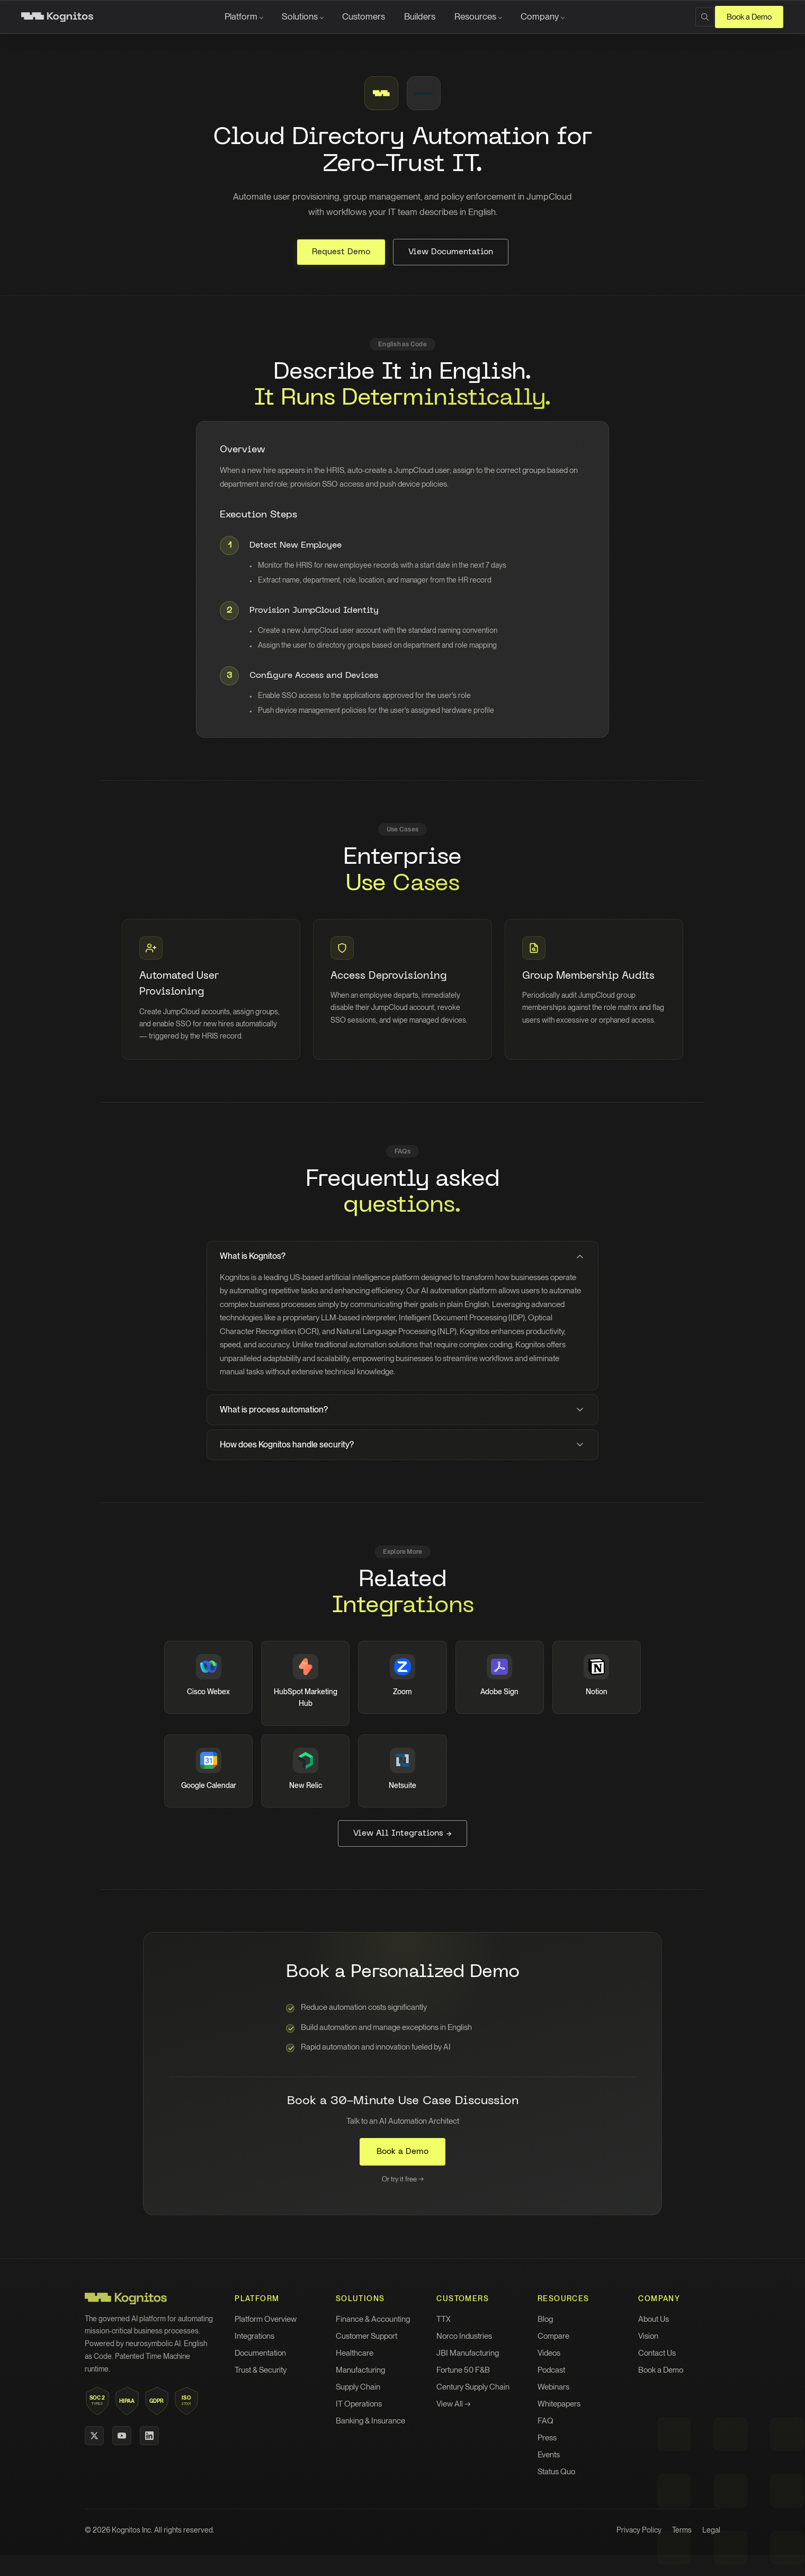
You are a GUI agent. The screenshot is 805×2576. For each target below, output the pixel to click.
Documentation (260, 2353)
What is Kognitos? (402, 1256)
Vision (648, 2336)
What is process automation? (402, 1410)
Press (547, 2438)
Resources (475, 16)
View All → (453, 2404)
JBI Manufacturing (467, 2353)
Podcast (551, 2370)
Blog (545, 2319)
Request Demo (341, 252)
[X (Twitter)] (94, 2435)
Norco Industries (464, 2336)
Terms (682, 2530)
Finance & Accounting (373, 2319)
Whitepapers (559, 2404)
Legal (711, 2530)
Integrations (254, 2336)
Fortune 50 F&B (463, 2370)
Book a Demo (749, 17)
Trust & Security (261, 2370)
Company (540, 16)
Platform (241, 16)
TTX (443, 2319)
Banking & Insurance (370, 2421)
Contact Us (657, 2353)
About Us (653, 2319)
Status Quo (556, 2471)
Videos (549, 2353)
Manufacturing (360, 2370)
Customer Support (366, 2336)
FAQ (545, 2421)
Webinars (553, 2387)
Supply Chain (358, 2387)
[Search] (704, 16)
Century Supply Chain (472, 2387)
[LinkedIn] (149, 2435)
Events (549, 2454)
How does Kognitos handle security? (402, 1444)
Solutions (300, 16)
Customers (363, 16)
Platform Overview (266, 2319)
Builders (419, 16)
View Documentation (450, 252)
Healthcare (354, 2353)
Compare (553, 2336)
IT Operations (359, 2404)
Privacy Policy (638, 2530)
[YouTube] (121, 2435)
